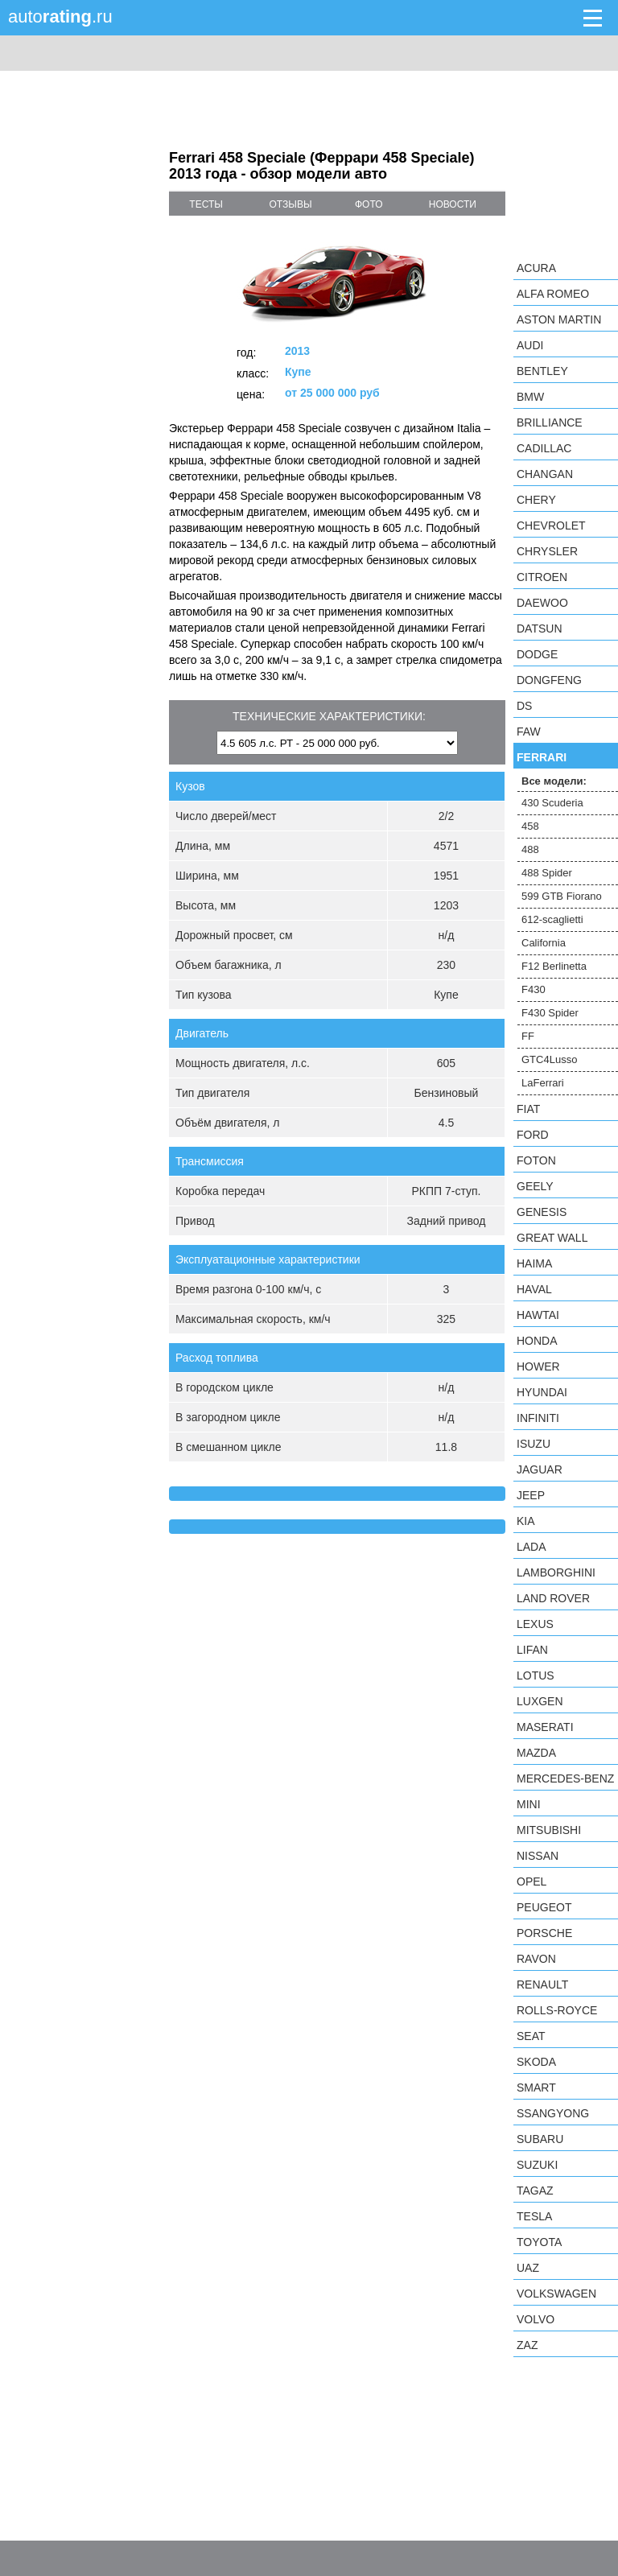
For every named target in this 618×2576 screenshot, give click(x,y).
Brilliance (550, 422)
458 (530, 826)
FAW (529, 731)
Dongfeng (549, 680)
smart (536, 2087)
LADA (531, 1546)
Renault (542, 1984)
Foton (536, 1160)
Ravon (536, 1958)
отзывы (291, 204)
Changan (545, 474)
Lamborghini (556, 1572)
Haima (534, 1263)
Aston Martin (559, 319)
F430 (533, 989)
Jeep (531, 1495)
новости (452, 204)
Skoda (536, 2061)
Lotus (535, 1675)
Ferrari (541, 757)
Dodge (537, 654)
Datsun (539, 628)
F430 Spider (550, 1013)
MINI (529, 1804)
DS (524, 705)
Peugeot (544, 1907)
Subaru (540, 2139)
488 (530, 849)
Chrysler (547, 551)
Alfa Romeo (553, 293)
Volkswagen (556, 2293)
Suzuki (537, 2164)
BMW (530, 396)
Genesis (541, 1212)
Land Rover (553, 1598)
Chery (536, 499)
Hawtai (538, 1315)
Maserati (545, 1727)
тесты (206, 204)
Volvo (535, 2319)
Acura (536, 268)
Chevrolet (551, 525)
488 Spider (546, 873)
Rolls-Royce (557, 2010)
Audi (530, 345)
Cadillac (544, 448)
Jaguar (539, 1469)
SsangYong (553, 2113)
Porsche (544, 1933)
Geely (535, 1186)
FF (527, 1036)
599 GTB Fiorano (561, 896)
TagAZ (535, 2190)
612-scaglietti (552, 919)
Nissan (537, 1855)
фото (369, 204)
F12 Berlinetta (554, 966)
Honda (537, 1340)
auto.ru (60, 16)
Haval (534, 1289)
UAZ (528, 2267)
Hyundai (542, 1392)
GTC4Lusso (549, 1059)
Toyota (539, 2242)
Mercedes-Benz (565, 1778)
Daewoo (542, 602)
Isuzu (533, 1443)
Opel (531, 1881)
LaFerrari (542, 1083)
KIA (526, 1521)
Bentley (542, 371)
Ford (533, 1134)
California (543, 943)
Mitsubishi (549, 1830)
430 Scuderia (552, 803)
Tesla (534, 2216)
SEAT (531, 2036)
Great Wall (552, 1237)
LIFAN (532, 1649)
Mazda (536, 1752)
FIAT (528, 1109)
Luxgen (540, 1701)
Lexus (535, 1624)
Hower (538, 1366)
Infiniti (538, 1418)
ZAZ (527, 2345)
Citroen (542, 577)
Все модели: (554, 781)
